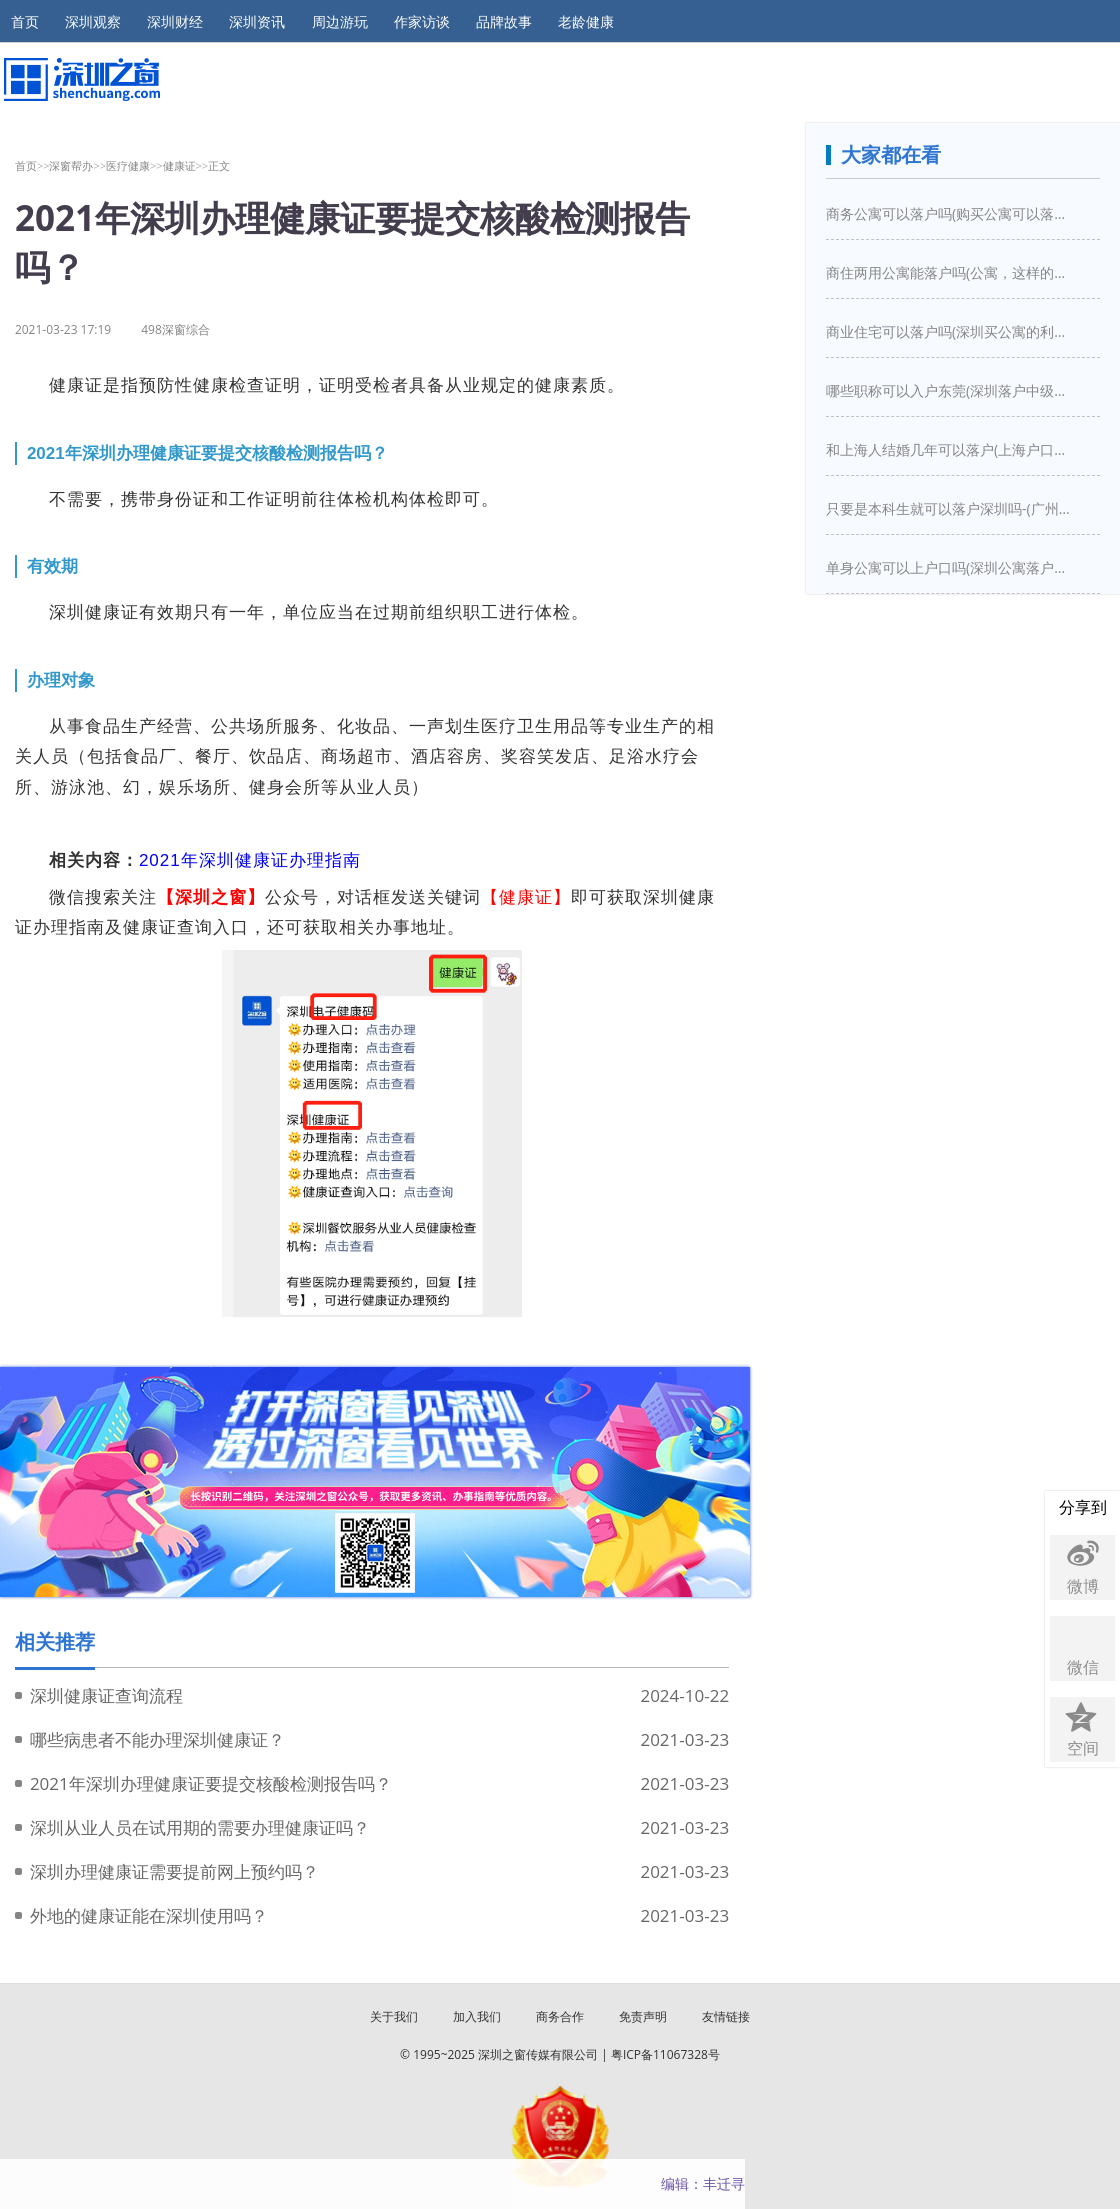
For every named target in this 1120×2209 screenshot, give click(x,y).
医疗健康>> (134, 165)
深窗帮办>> (77, 165)
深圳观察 (93, 22)
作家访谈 (422, 22)
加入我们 (477, 2016)
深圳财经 (175, 22)
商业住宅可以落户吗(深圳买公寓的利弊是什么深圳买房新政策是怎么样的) (951, 331)
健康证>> (186, 165)
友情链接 (726, 2016)
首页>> (32, 165)
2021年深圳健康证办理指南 (250, 860)
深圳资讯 (257, 22)
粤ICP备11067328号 (665, 2054)
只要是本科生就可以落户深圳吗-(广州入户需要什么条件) (951, 508)
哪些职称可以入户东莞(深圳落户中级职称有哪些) (951, 390)
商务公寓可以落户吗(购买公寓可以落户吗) (951, 213)
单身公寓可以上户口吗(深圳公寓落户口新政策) (951, 567)
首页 (25, 22)
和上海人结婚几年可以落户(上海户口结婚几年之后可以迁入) (951, 449)
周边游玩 (340, 22)
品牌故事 (504, 22)
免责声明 (643, 2016)
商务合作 (560, 2016)
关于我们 (394, 2016)
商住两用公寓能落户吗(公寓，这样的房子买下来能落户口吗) (951, 272)
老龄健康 (586, 22)
